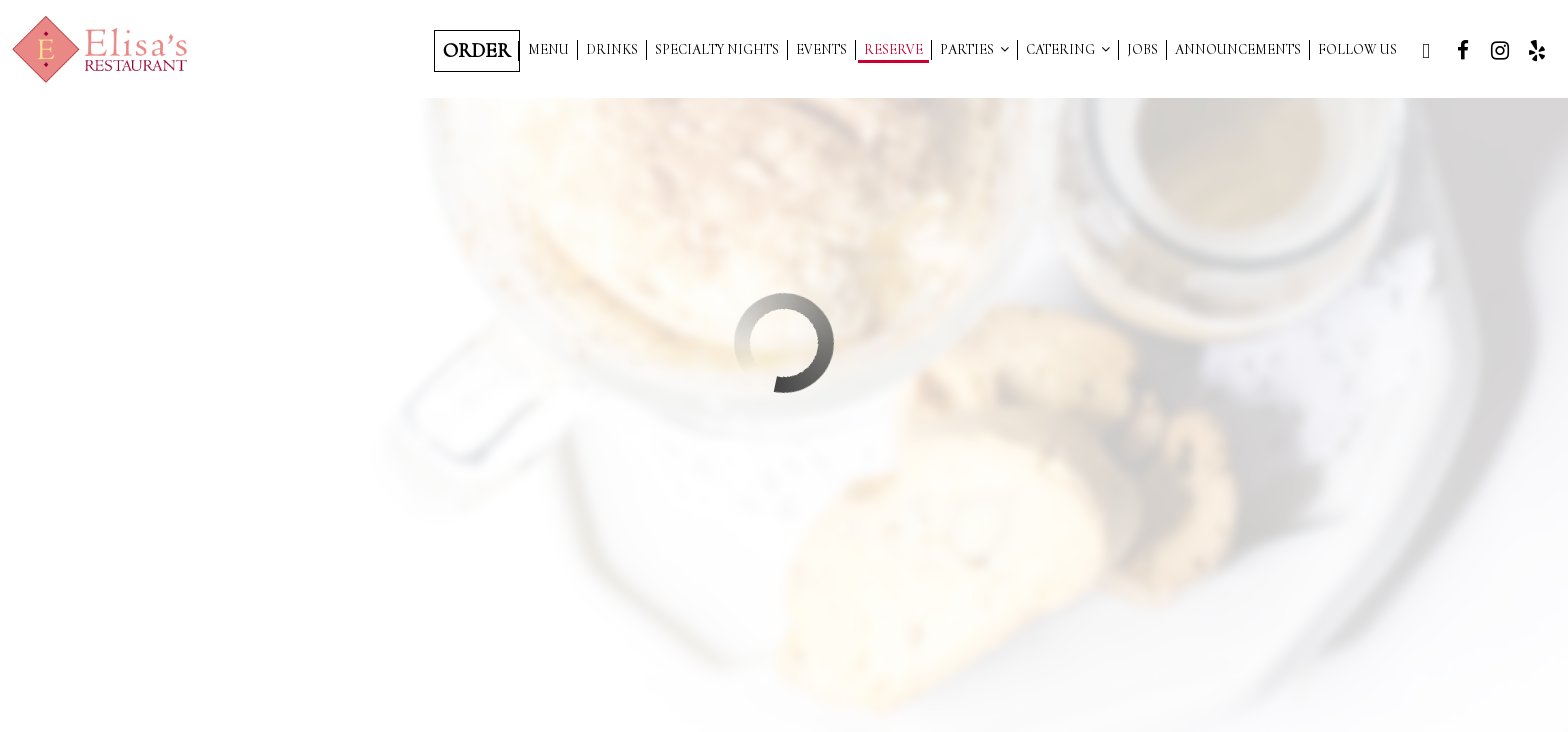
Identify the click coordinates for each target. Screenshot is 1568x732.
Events (821, 49)
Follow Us (1357, 49)
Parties (974, 49)
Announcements (1238, 49)
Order (476, 51)
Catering (1068, 49)
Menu (548, 49)
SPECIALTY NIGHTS (717, 49)
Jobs (1142, 49)
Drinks (612, 49)
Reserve (893, 49)
